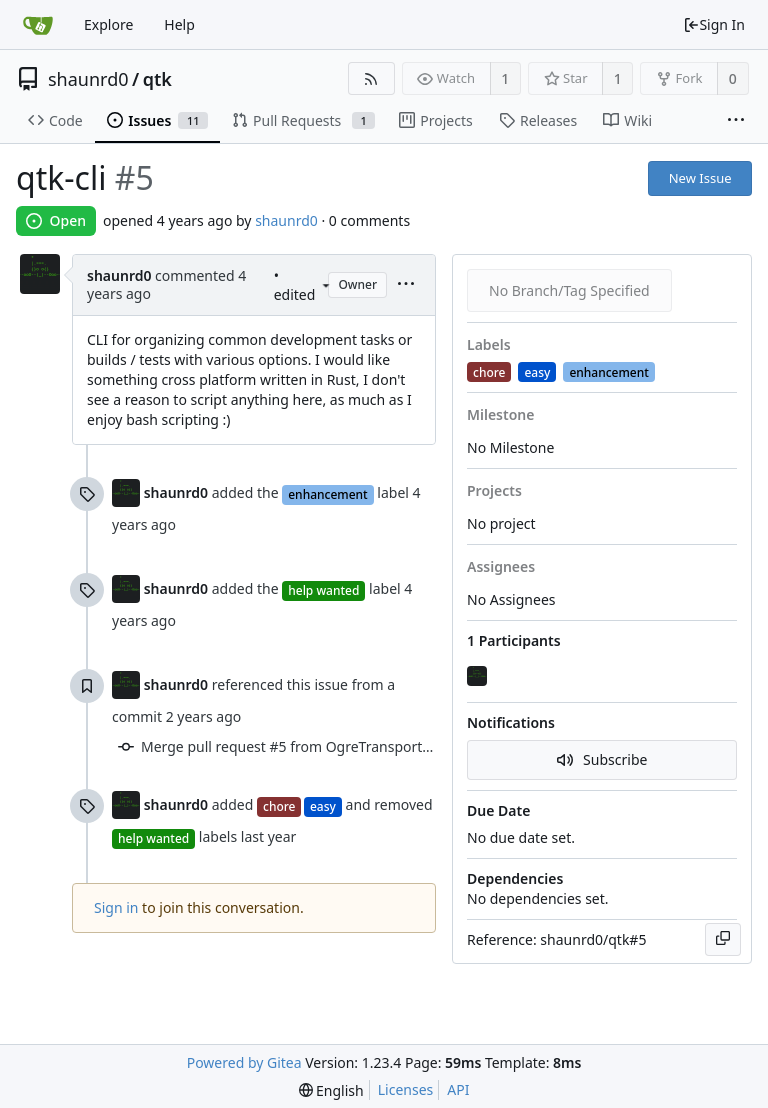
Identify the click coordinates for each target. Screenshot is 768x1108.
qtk (157, 79)
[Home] (38, 25)
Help (179, 24)
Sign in (116, 907)
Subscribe (602, 759)
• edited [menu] (301, 285)
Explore (108, 24)
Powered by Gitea (244, 1062)
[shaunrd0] (479, 677)
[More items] (736, 121)
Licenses (406, 1089)
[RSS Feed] (371, 78)
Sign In (714, 24)
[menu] (326, 285)
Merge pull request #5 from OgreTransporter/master (314, 746)
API (458, 1089)
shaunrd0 (88, 79)
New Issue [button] (700, 178)
